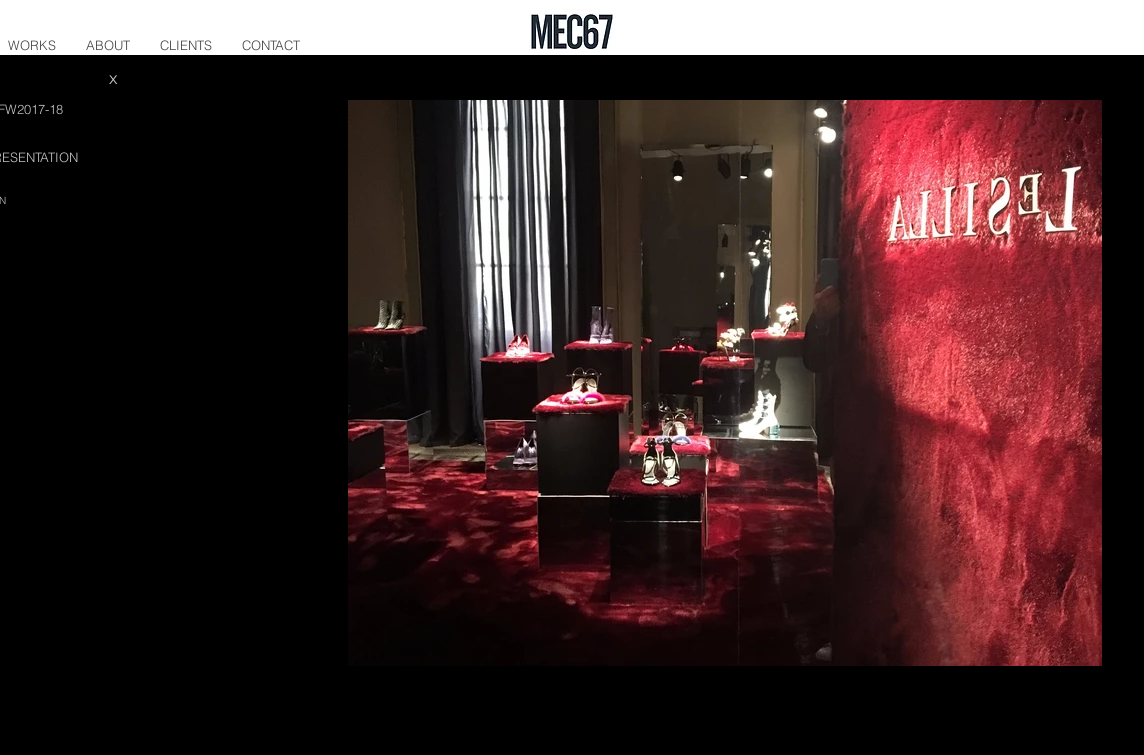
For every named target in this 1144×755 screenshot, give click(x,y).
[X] (113, 80)
